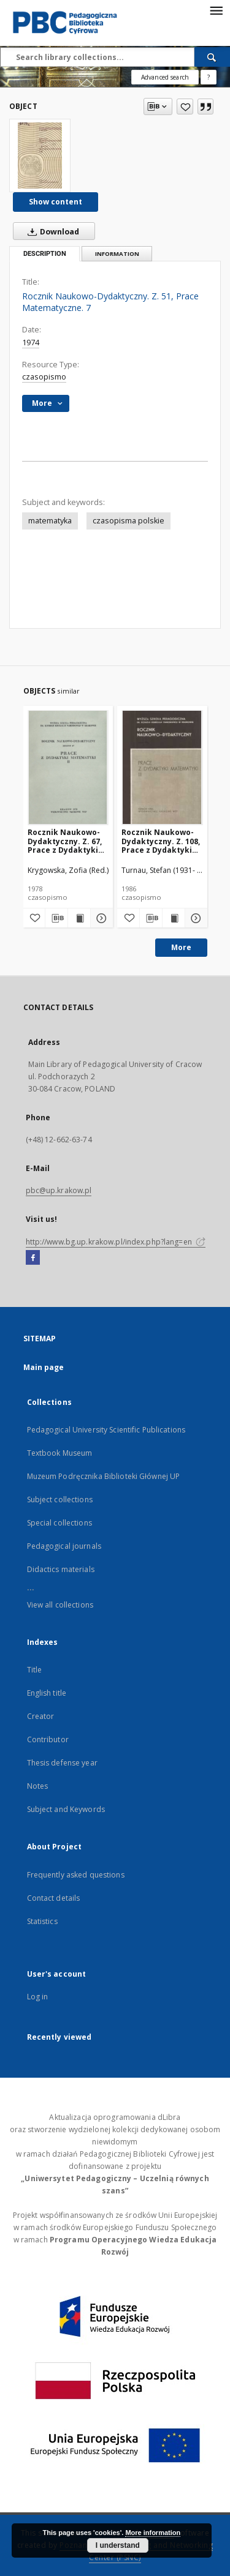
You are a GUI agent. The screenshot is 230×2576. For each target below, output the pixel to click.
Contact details (53, 1898)
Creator (41, 1716)
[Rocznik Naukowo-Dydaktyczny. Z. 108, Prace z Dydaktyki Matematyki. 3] (162, 767)
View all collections (60, 1605)
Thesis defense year (62, 1763)
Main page (43, 1367)
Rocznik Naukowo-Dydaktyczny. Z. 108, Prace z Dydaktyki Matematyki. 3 (160, 841)
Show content (55, 202)
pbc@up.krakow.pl (59, 1190)
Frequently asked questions (76, 1875)
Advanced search (165, 77)
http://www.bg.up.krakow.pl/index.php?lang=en (115, 1242)
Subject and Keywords (66, 1809)
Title (34, 1669)
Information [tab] (117, 254)
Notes (37, 1786)
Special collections (59, 1523)
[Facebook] (33, 1258)
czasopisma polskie (128, 520)
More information (152, 2532)
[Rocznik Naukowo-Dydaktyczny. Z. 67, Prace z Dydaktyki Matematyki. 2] (68, 767)
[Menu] (216, 10)
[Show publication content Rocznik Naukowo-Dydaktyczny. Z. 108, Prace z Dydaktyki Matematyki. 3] (174, 918)
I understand (118, 2545)
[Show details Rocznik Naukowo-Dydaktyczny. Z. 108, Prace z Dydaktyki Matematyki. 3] (194, 918)
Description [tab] (44, 254)
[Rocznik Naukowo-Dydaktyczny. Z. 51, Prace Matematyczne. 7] (40, 155)
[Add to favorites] (185, 106)
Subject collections (60, 1499)
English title (47, 1693)
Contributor (48, 1739)
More (181, 947)
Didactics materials (60, 1569)
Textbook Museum (60, 1453)
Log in (37, 1996)
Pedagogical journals (64, 1546)
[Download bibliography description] (56, 918)
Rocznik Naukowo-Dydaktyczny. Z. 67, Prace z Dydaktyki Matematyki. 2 (65, 841)
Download (51, 231)
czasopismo (44, 377)
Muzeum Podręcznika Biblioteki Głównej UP (103, 1476)
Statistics (42, 1921)
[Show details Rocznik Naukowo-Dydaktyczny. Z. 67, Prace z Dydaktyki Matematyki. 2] (100, 918)
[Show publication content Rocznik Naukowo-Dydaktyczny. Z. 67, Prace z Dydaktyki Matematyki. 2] (79, 918)
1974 (30, 342)
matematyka (50, 520)
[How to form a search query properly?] (209, 77)
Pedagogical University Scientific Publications (106, 1430)
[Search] (212, 57)
